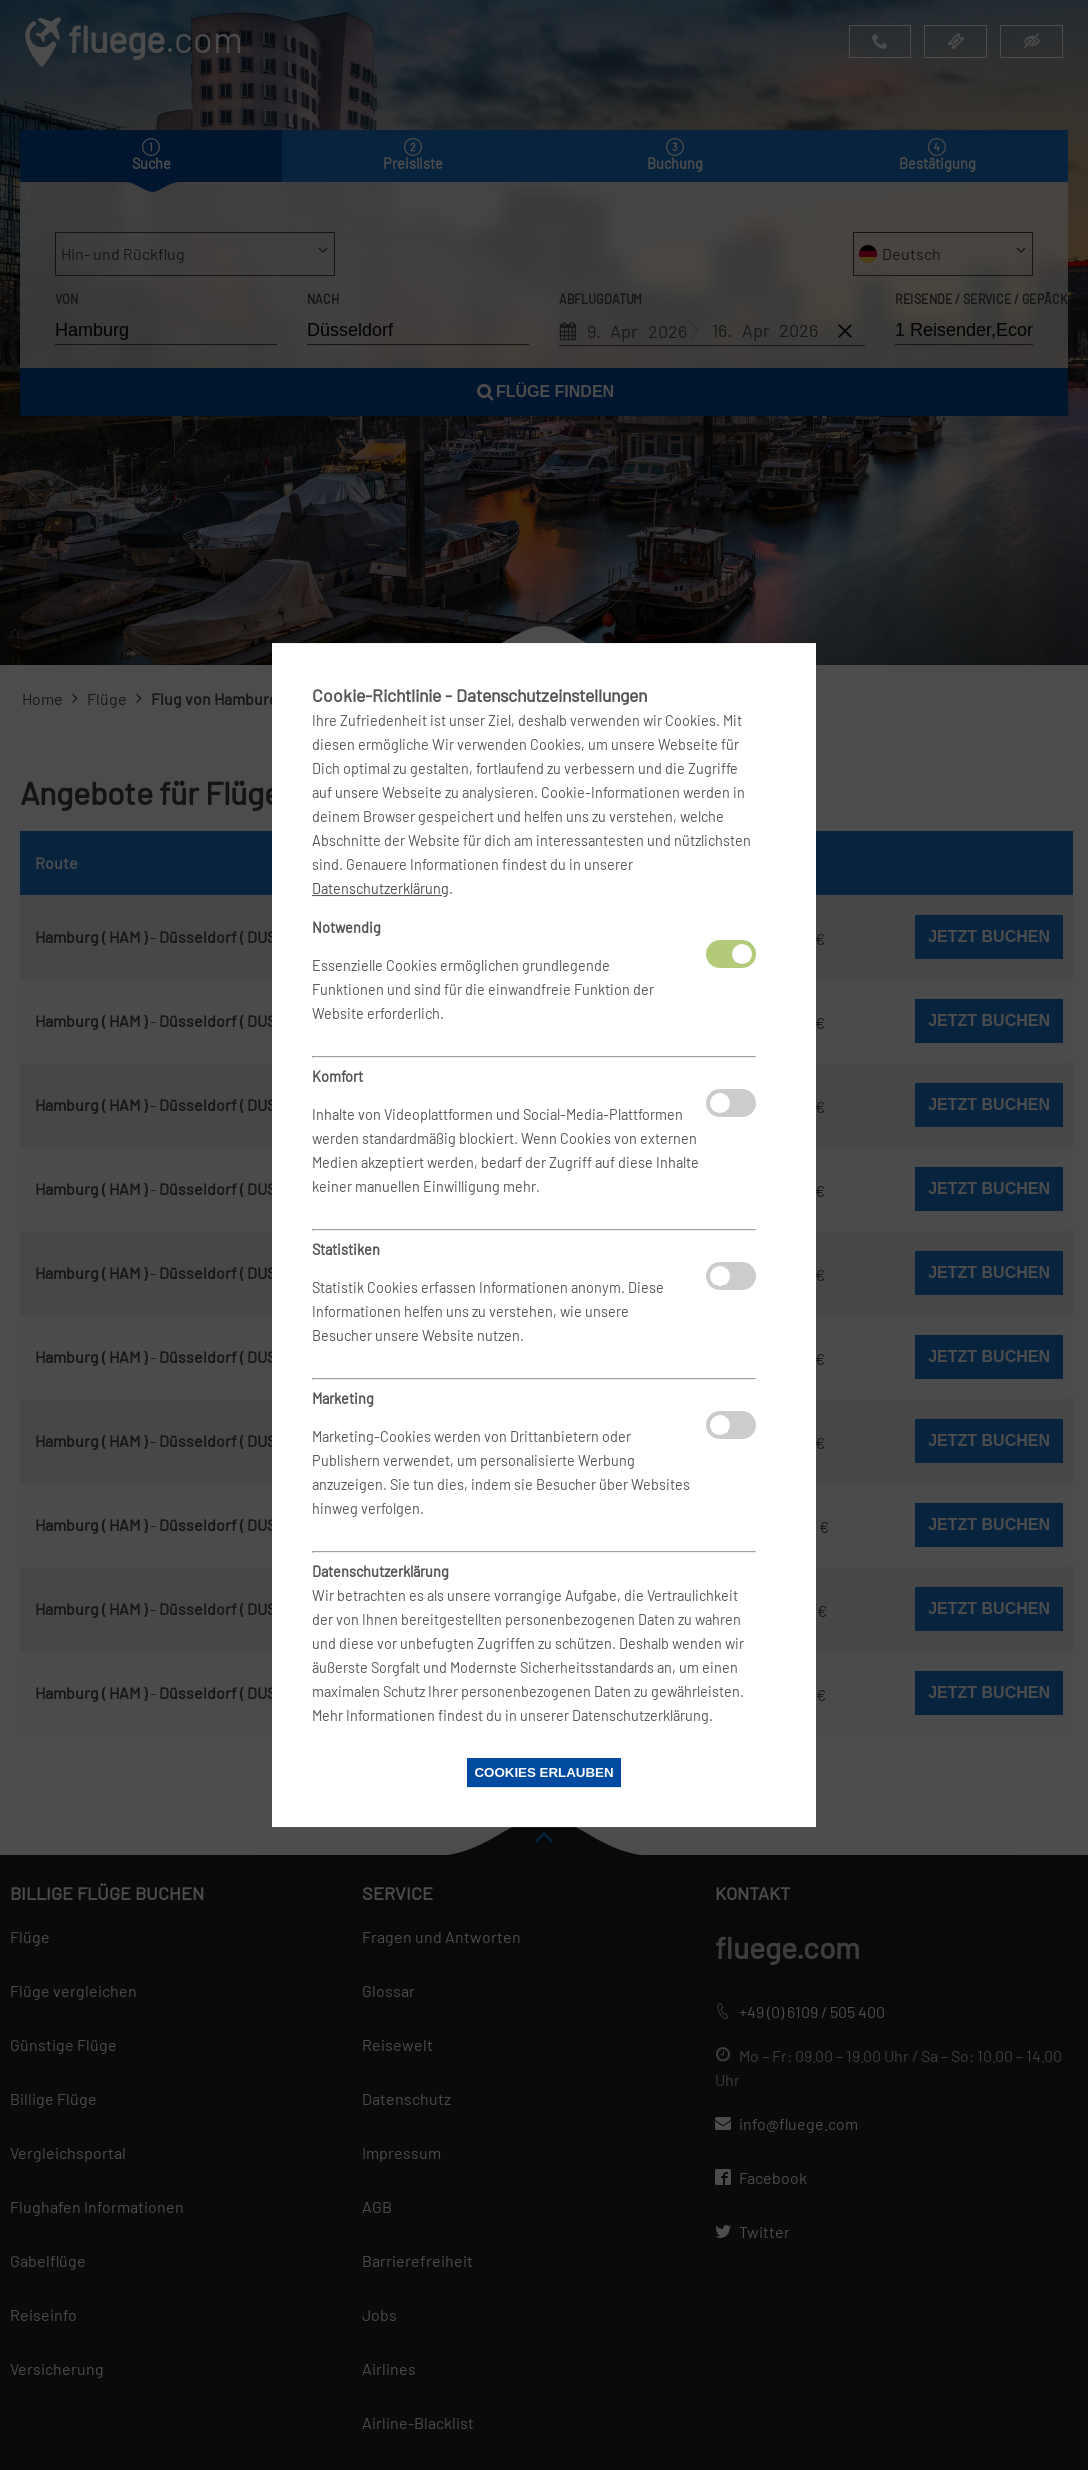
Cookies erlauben (543, 1772)
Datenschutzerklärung (380, 888)
